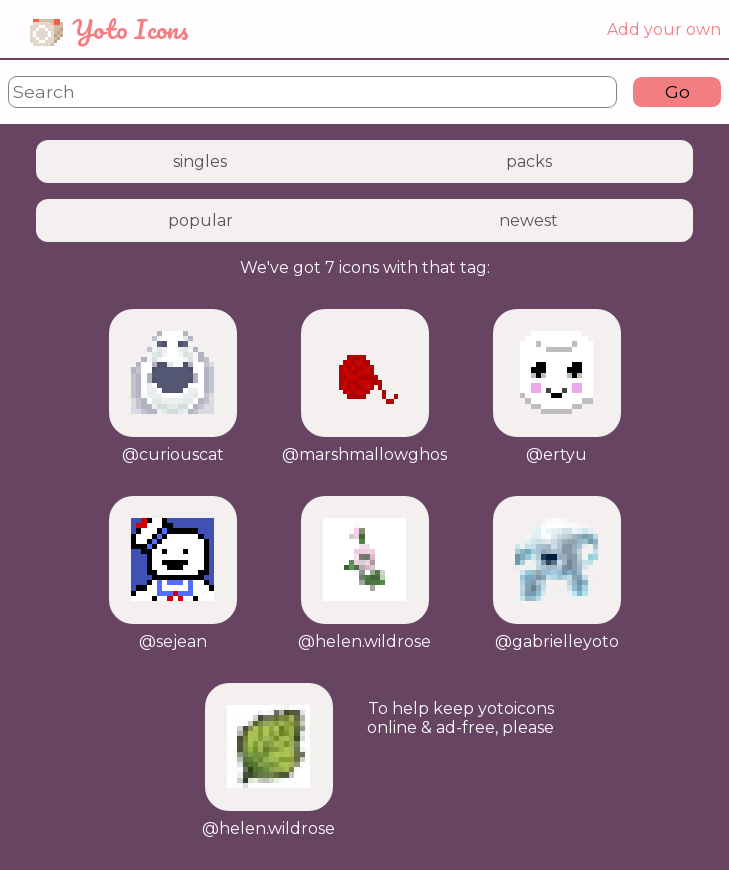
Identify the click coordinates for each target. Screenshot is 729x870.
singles (200, 161)
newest (528, 220)
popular (200, 220)
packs (529, 161)
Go (677, 91)
